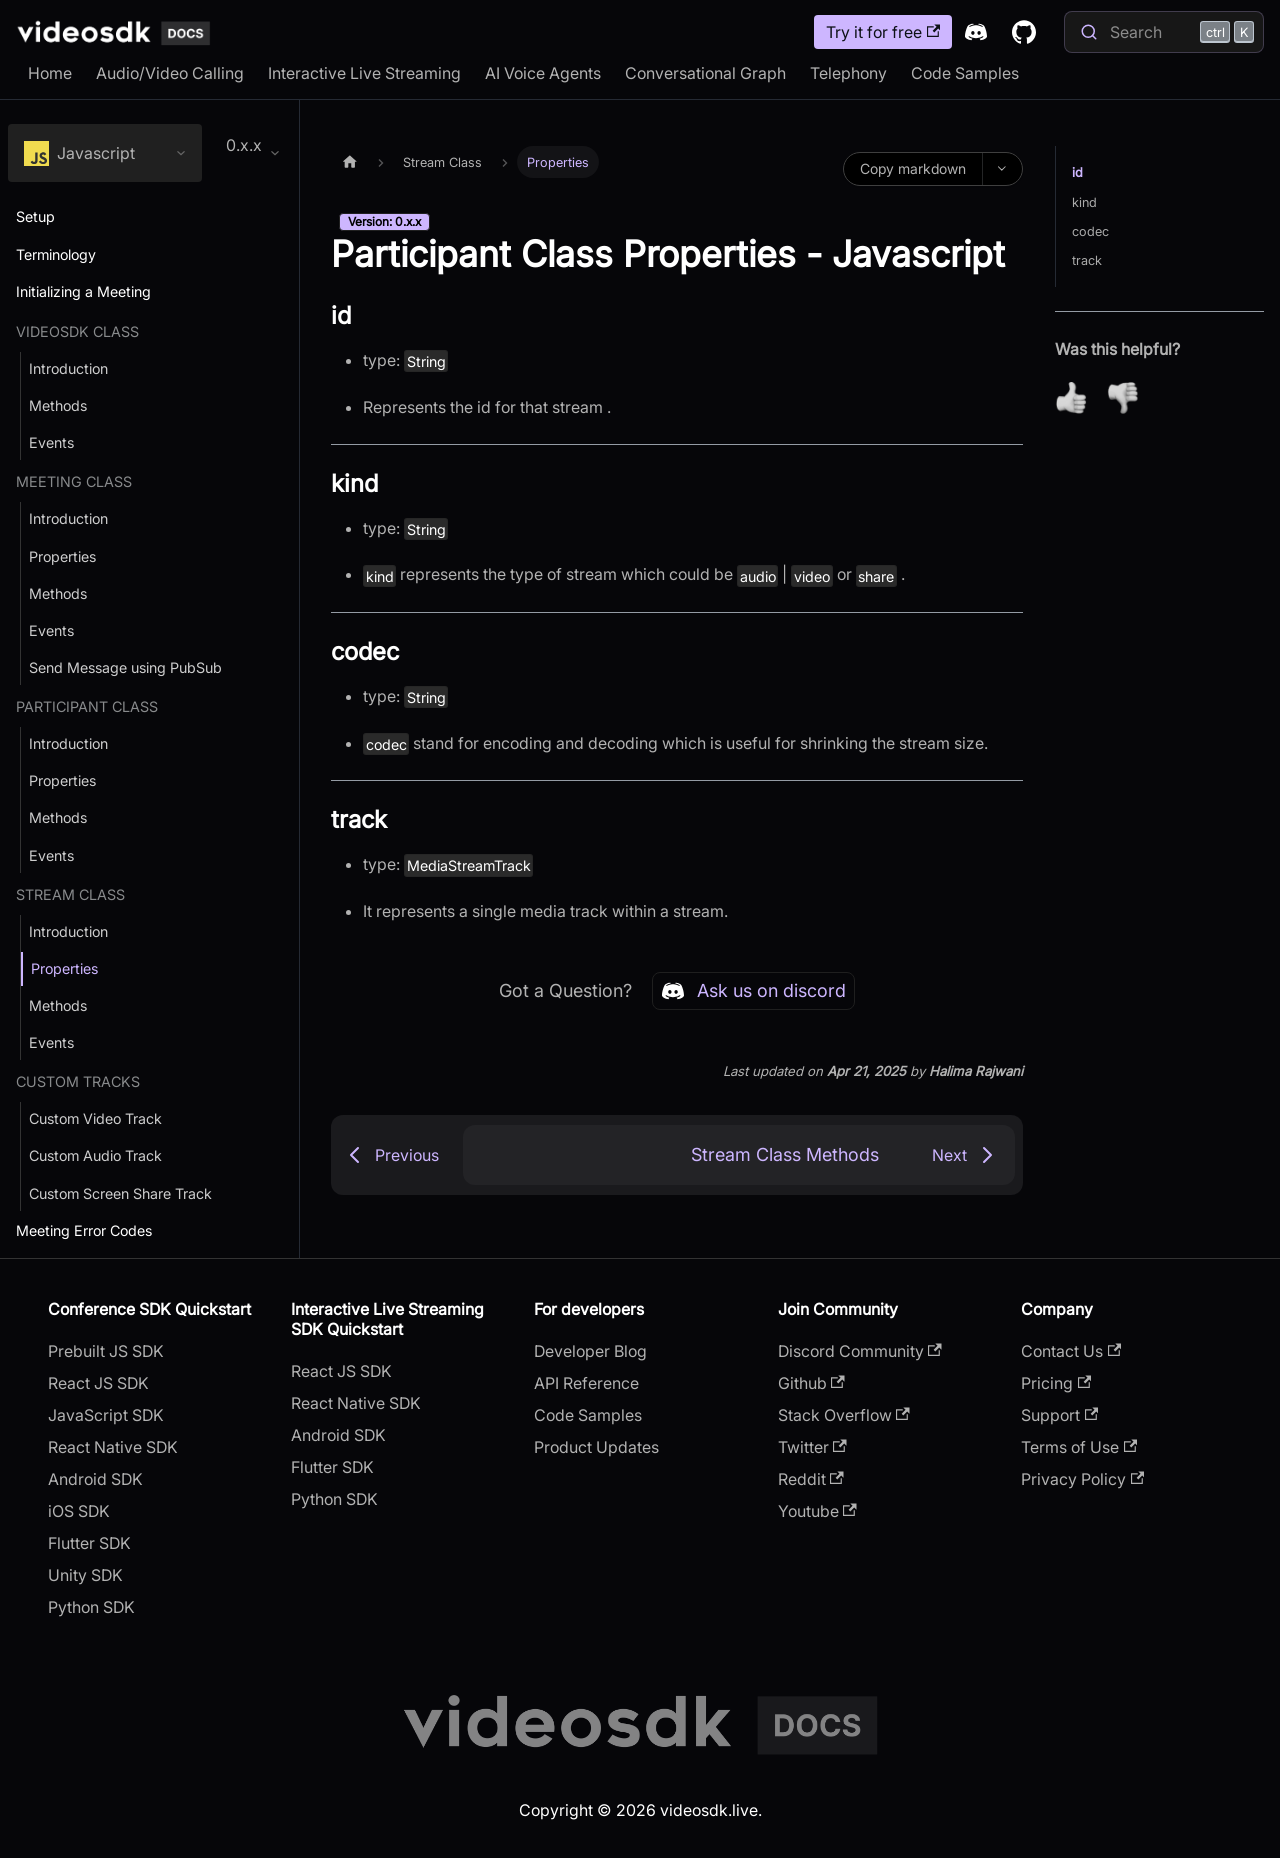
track (1087, 260)
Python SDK (91, 1607)
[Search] (1164, 32)
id (1077, 172)
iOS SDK (79, 1511)
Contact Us (1071, 1351)
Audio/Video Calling (170, 73)
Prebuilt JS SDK (106, 1351)
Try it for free (883, 32)
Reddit (811, 1479)
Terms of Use (1079, 1447)
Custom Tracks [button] (78, 1081)
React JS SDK (98, 1383)
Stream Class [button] (70, 894)
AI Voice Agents (543, 73)
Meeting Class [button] (74, 481)
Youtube (817, 1511)
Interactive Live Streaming (364, 73)
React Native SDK (113, 1447)
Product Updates (596, 1447)
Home (50, 73)
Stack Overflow (844, 1415)
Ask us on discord (753, 991)
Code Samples (965, 73)
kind (1084, 202)
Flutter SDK (89, 1543)
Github (811, 1383)
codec (1090, 231)
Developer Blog (590, 1351)
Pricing (1056, 1383)
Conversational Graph (705, 73)
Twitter (812, 1447)
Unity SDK (85, 1575)
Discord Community (860, 1351)
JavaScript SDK (106, 1415)
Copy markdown (913, 168)
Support (1059, 1415)
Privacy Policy (1082, 1479)
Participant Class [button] (87, 706)
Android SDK (95, 1479)
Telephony (848, 73)
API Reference (586, 1383)
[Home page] (350, 161)
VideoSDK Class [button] (77, 331)
